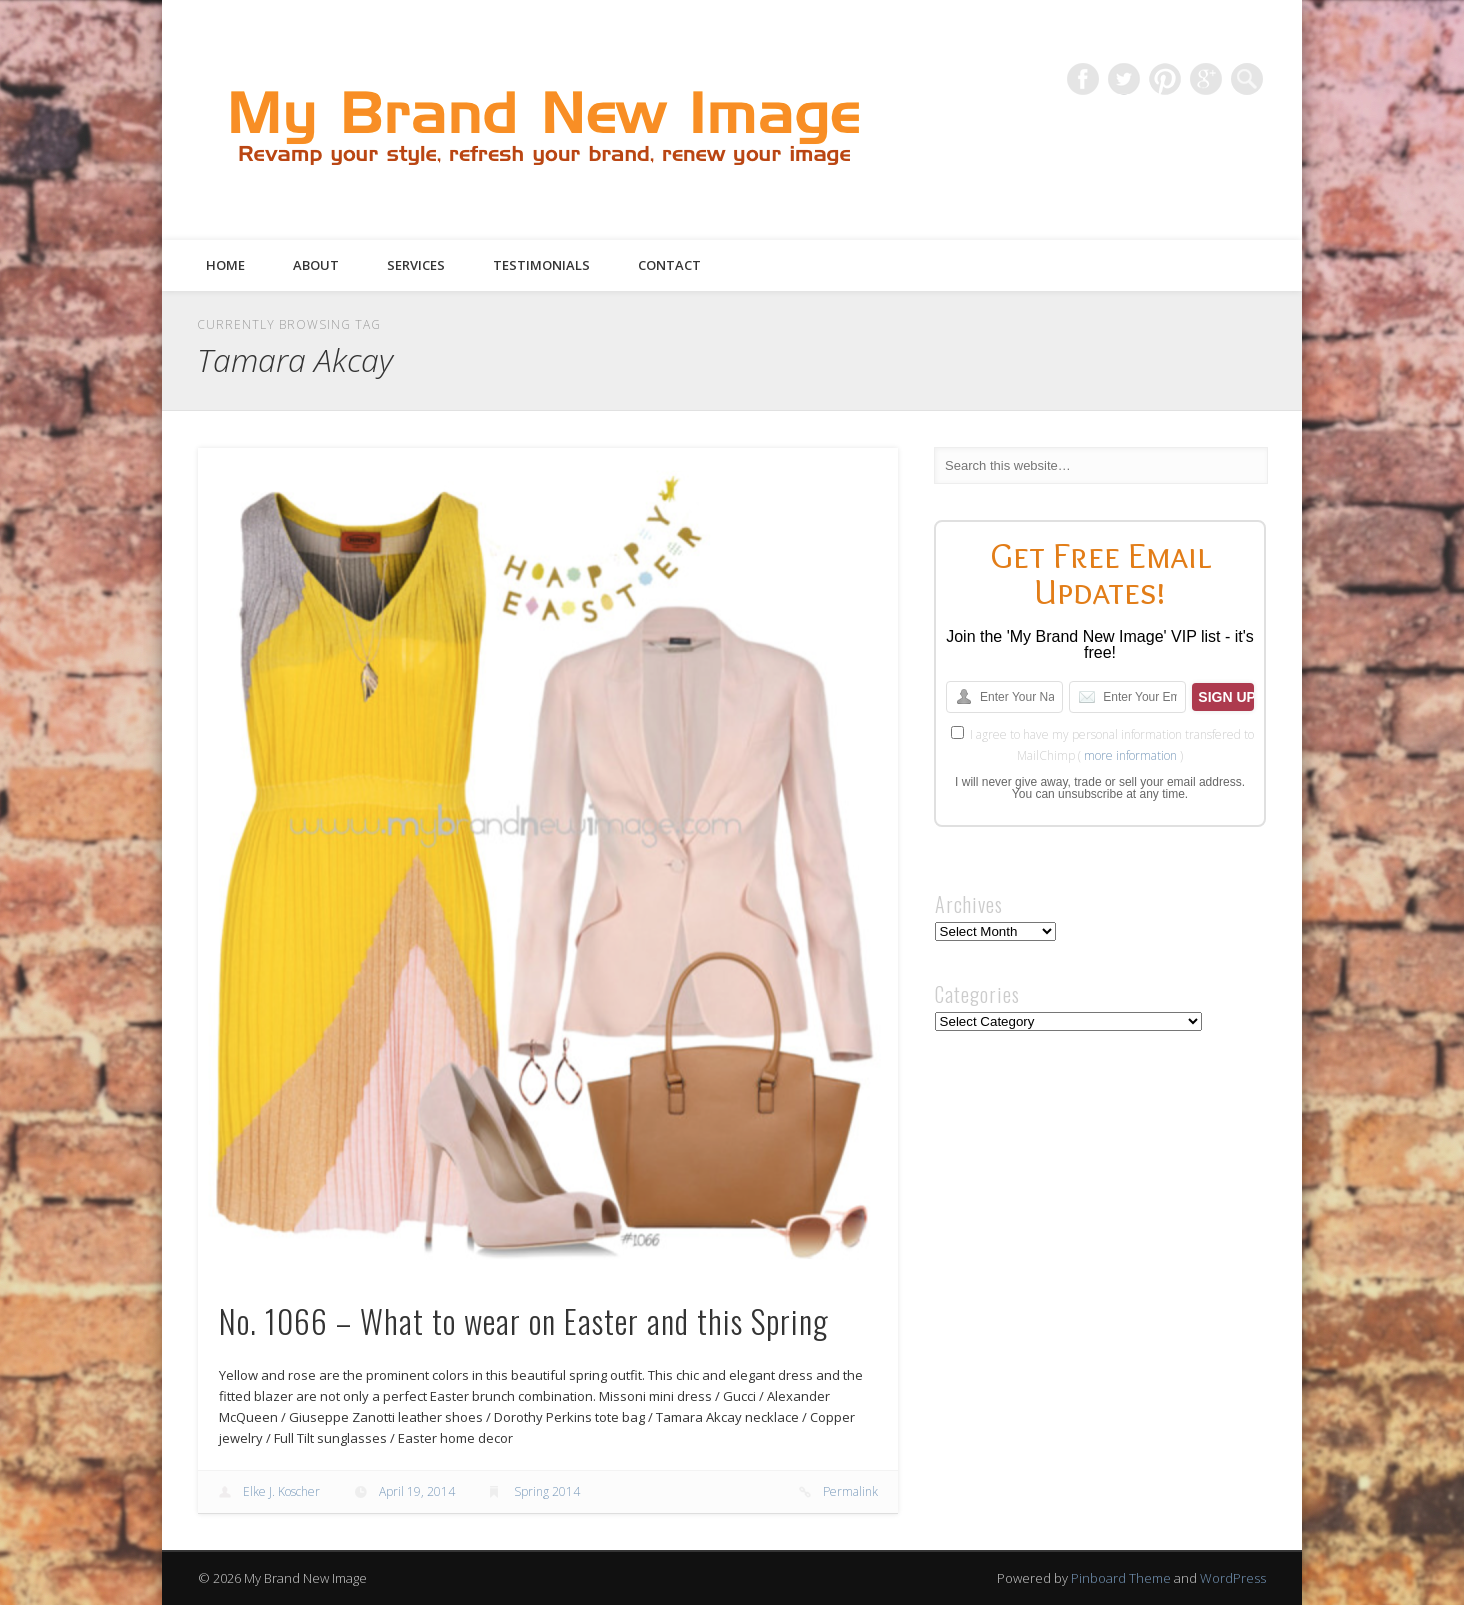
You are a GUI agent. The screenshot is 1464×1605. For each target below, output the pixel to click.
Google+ (1206, 79)
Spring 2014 (547, 1491)
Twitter (1124, 79)
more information (1130, 755)
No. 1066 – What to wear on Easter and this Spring (524, 1320)
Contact (669, 265)
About (316, 265)
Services (416, 265)
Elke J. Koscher (281, 1491)
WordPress (1233, 1578)
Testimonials (541, 265)
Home (225, 265)
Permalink (850, 1491)
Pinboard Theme (1121, 1578)
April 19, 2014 (417, 1491)
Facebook (1083, 79)
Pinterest (1165, 79)
